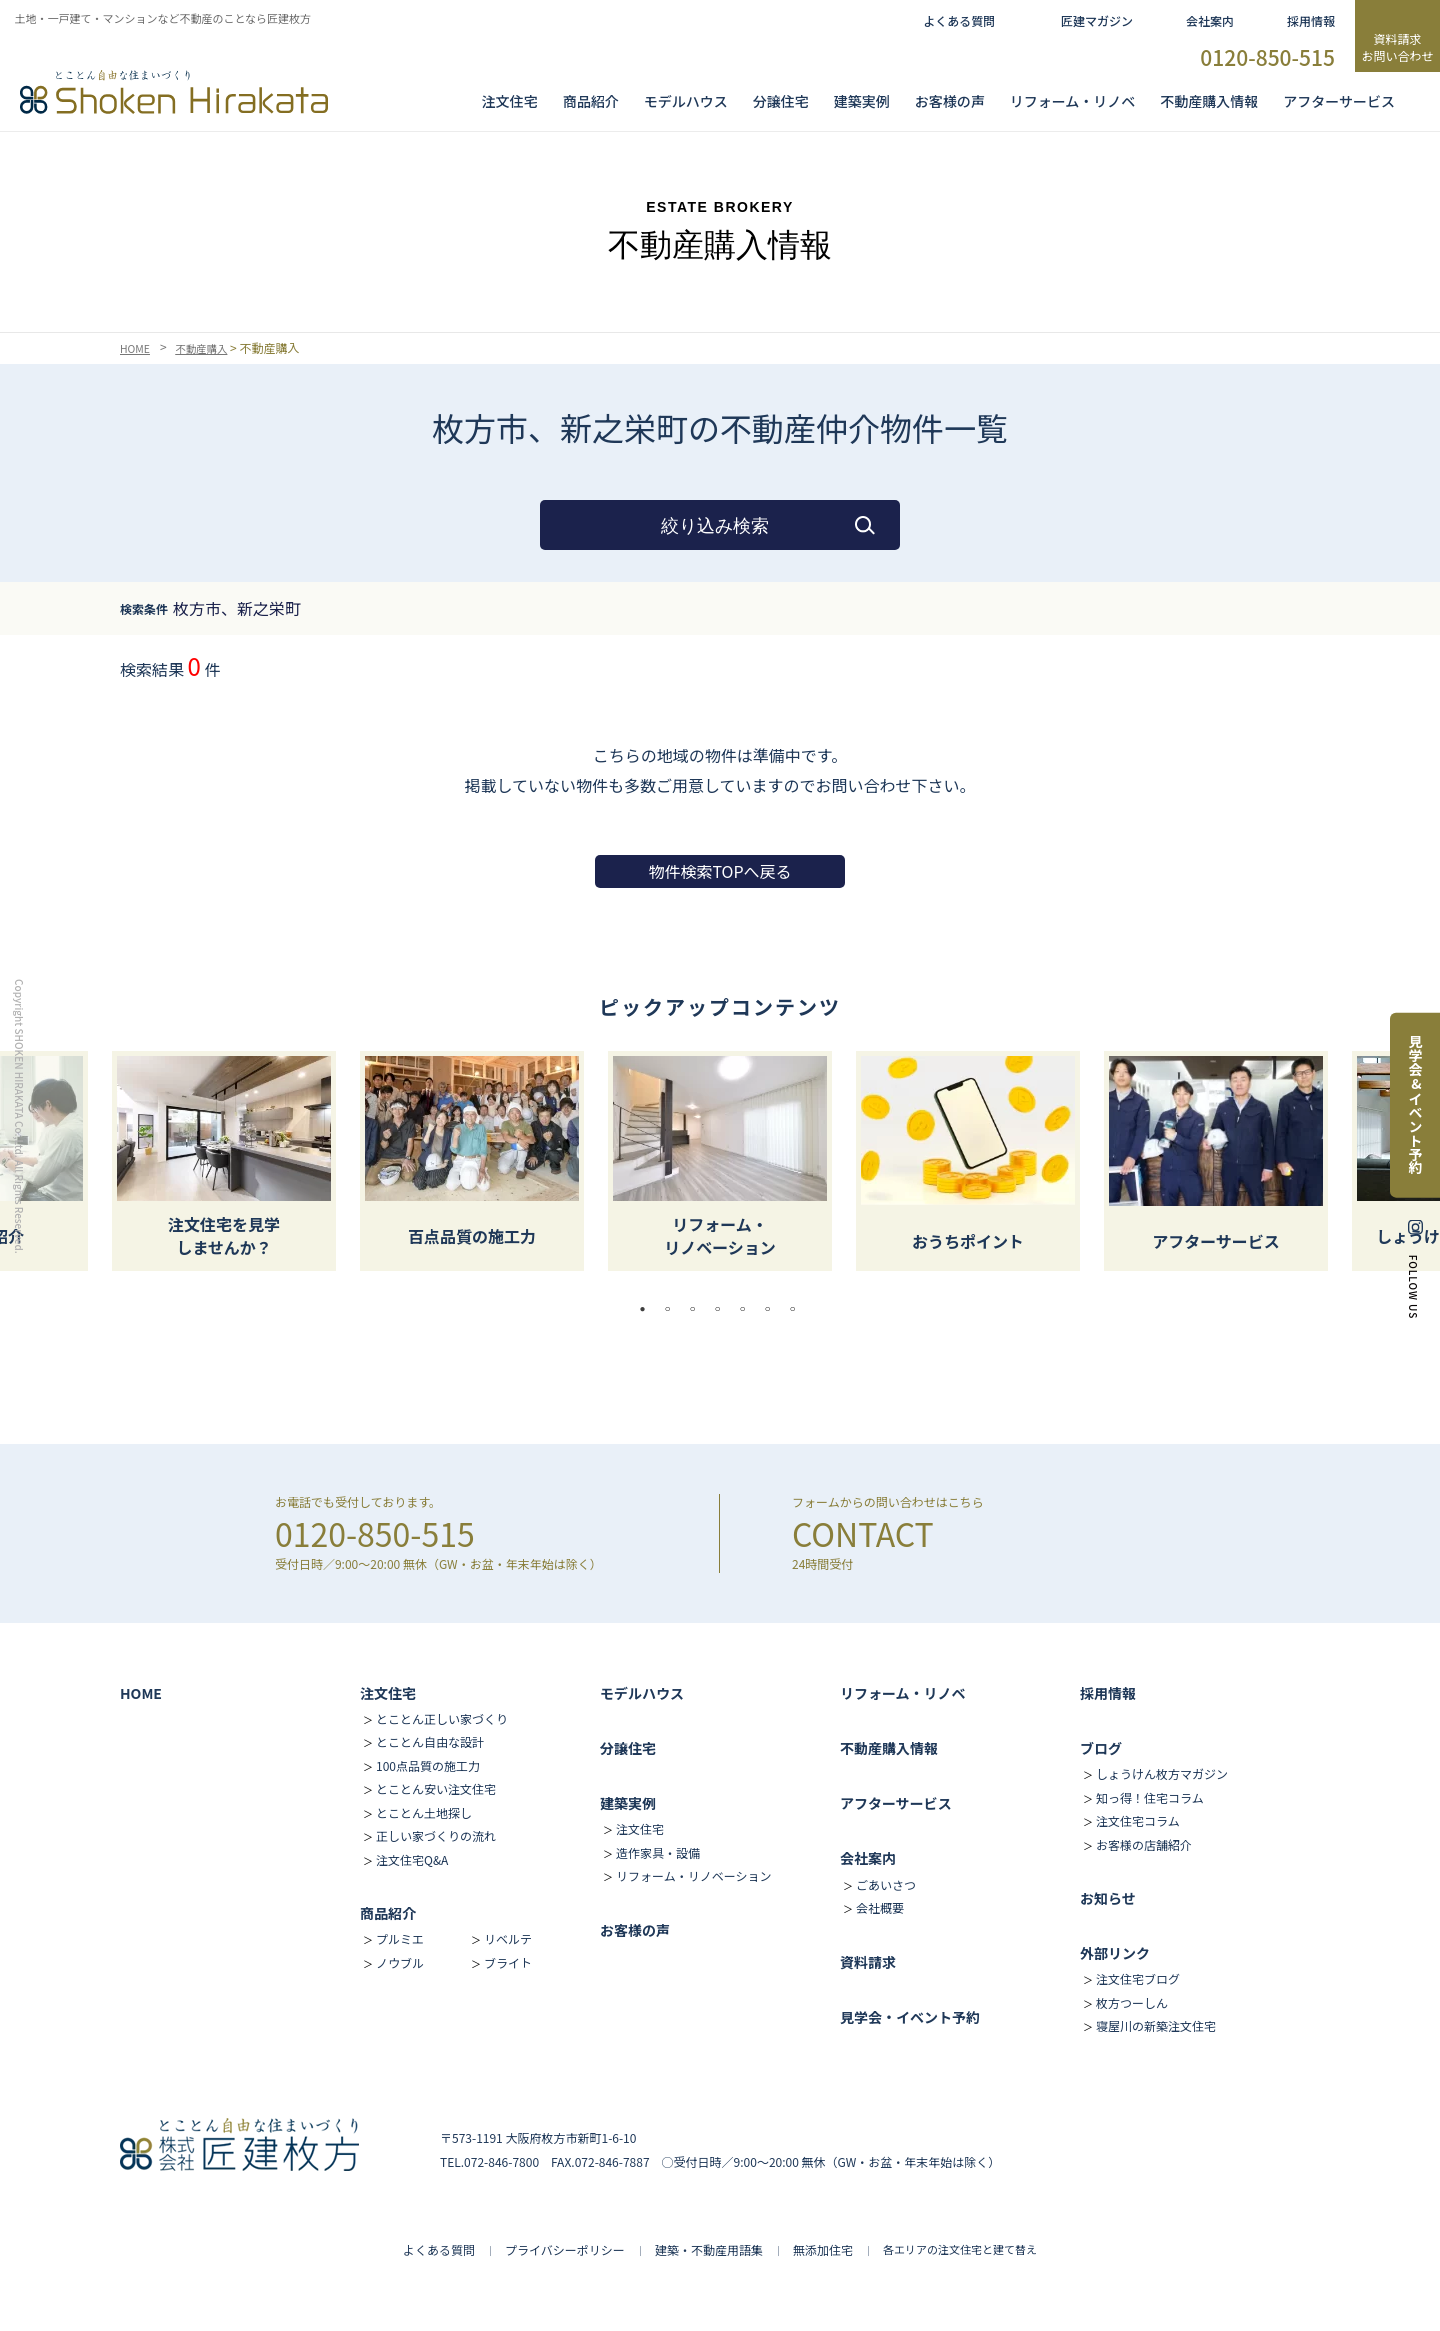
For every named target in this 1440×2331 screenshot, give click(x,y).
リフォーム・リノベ (1073, 101)
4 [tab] (723, 1309)
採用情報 (1311, 20)
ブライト (508, 1962)
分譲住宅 (781, 101)
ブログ (1101, 1748)
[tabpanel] (720, 1161)
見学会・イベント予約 (910, 2017)
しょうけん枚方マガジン (1162, 1773)
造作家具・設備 (658, 1852)
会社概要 (880, 1907)
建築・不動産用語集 (709, 2249)
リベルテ (508, 1938)
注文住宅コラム (1138, 1820)
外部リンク (1115, 1953)
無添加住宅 (823, 2249)
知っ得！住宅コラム (1150, 1797)
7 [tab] (798, 1309)
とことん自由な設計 (430, 1741)
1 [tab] (648, 1309)
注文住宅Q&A (412, 1859)
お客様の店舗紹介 (1144, 1844)
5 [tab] (748, 1309)
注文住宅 (510, 101)
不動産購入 (210, 348)
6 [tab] (773, 1309)
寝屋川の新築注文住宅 (1156, 2025)
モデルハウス (642, 1693)
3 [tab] (698, 1309)
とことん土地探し (424, 1812)
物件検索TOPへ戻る (719, 871)
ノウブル (400, 1962)
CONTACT (863, 1533)
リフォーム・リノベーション (693, 1875)
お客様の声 (950, 101)
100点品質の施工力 (428, 1765)
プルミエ (400, 1938)
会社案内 (1210, 20)
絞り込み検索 (715, 526)
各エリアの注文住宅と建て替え (960, 2249)
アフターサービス (1339, 101)
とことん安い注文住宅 (436, 1788)
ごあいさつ (886, 1884)
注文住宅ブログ (1138, 1978)
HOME (137, 348)
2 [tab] (673, 1309)
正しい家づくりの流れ (436, 1835)
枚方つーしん (1132, 2002)
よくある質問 (959, 20)
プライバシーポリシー (565, 2249)
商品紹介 (591, 101)
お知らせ (1108, 1898)
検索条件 (144, 608)
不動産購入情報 (1209, 101)
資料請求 (868, 1962)
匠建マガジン (1097, 20)
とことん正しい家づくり (442, 1718)
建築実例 (862, 101)
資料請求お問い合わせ (1397, 47)
